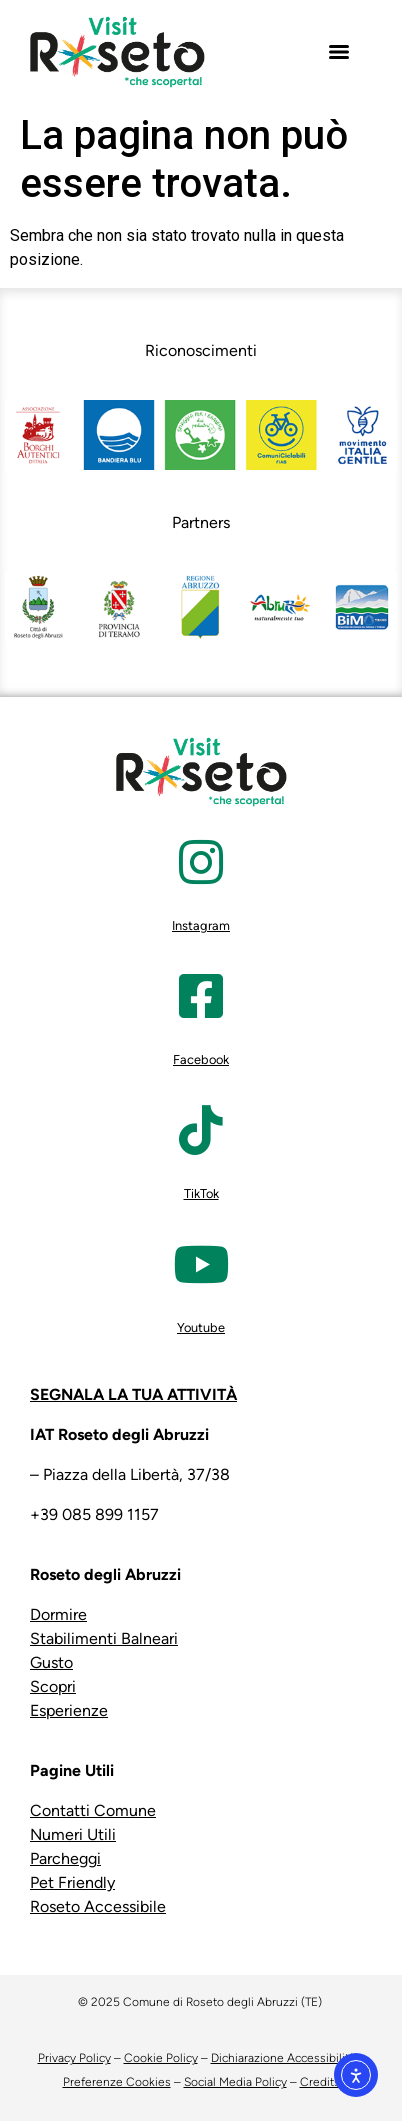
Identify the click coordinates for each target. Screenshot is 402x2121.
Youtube (201, 1327)
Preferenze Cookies (117, 2082)
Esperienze (69, 1710)
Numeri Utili (73, 1834)
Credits (320, 2082)
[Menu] (339, 52)
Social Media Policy (235, 2082)
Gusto (51, 1662)
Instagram (201, 925)
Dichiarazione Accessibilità (283, 2058)
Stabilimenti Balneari (104, 1638)
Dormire (58, 1614)
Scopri (53, 1686)
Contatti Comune (93, 1810)
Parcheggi (65, 1858)
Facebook (201, 1059)
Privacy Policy (74, 2058)
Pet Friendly (72, 1882)
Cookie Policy (161, 2058)
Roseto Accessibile (98, 1906)
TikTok (201, 1193)
